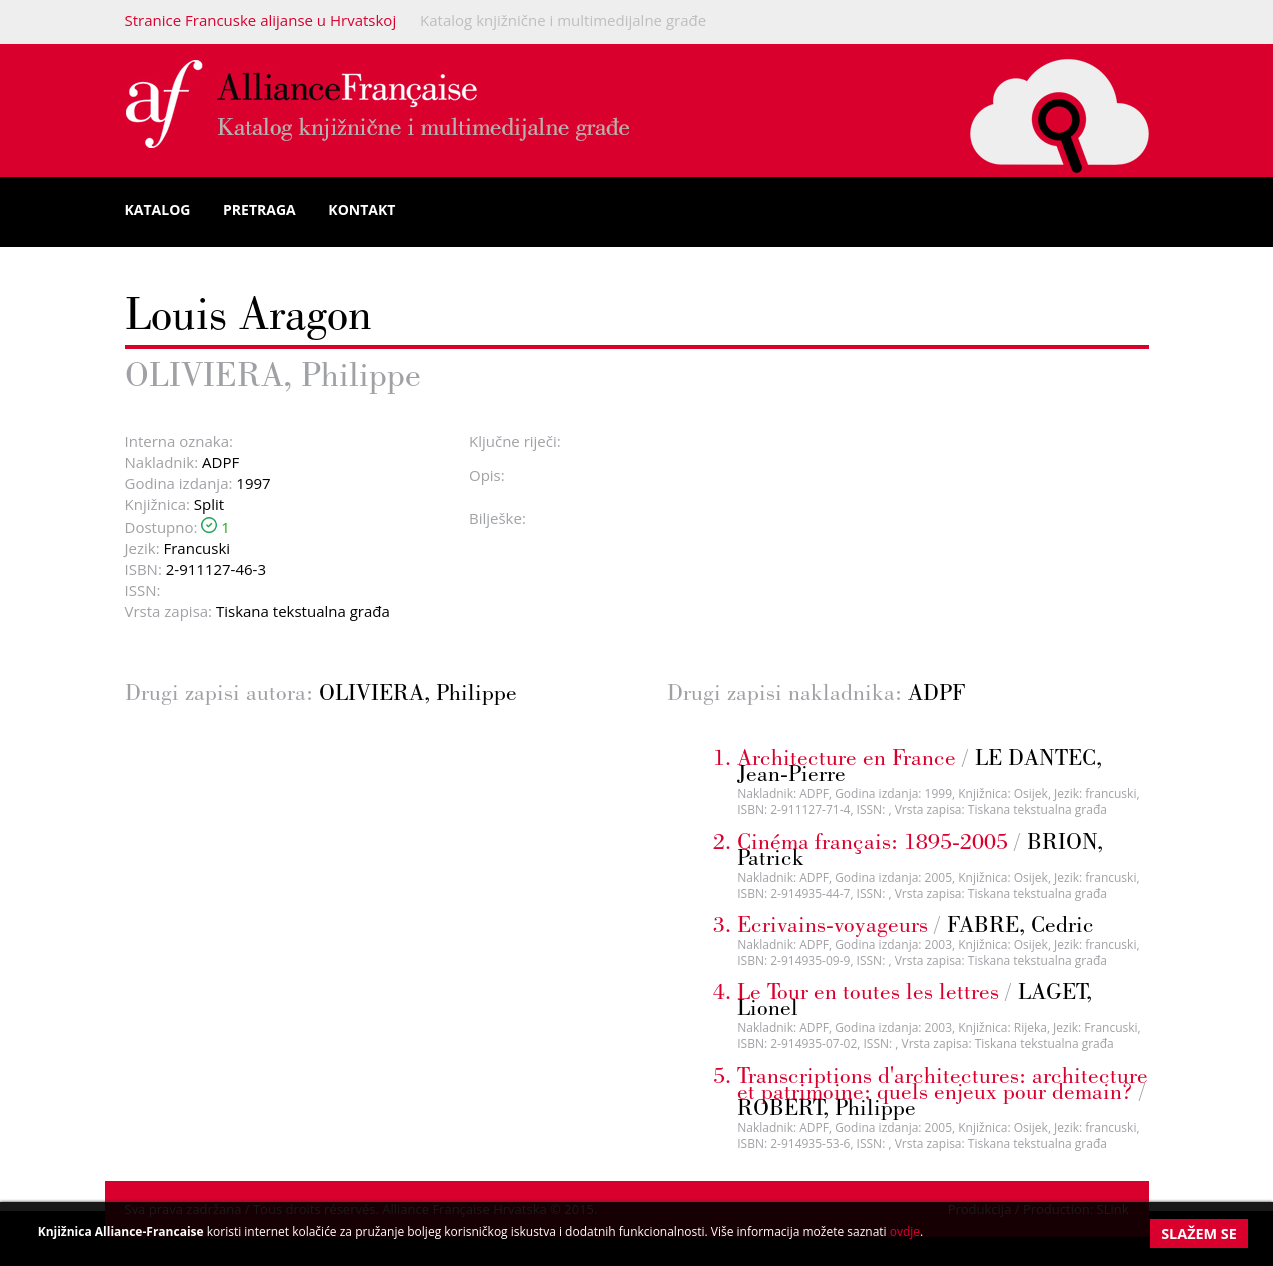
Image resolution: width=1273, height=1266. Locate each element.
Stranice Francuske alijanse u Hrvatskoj (261, 20)
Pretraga (259, 209)
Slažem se (1199, 1233)
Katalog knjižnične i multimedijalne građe (563, 20)
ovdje (905, 1231)
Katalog (158, 209)
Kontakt (361, 209)
